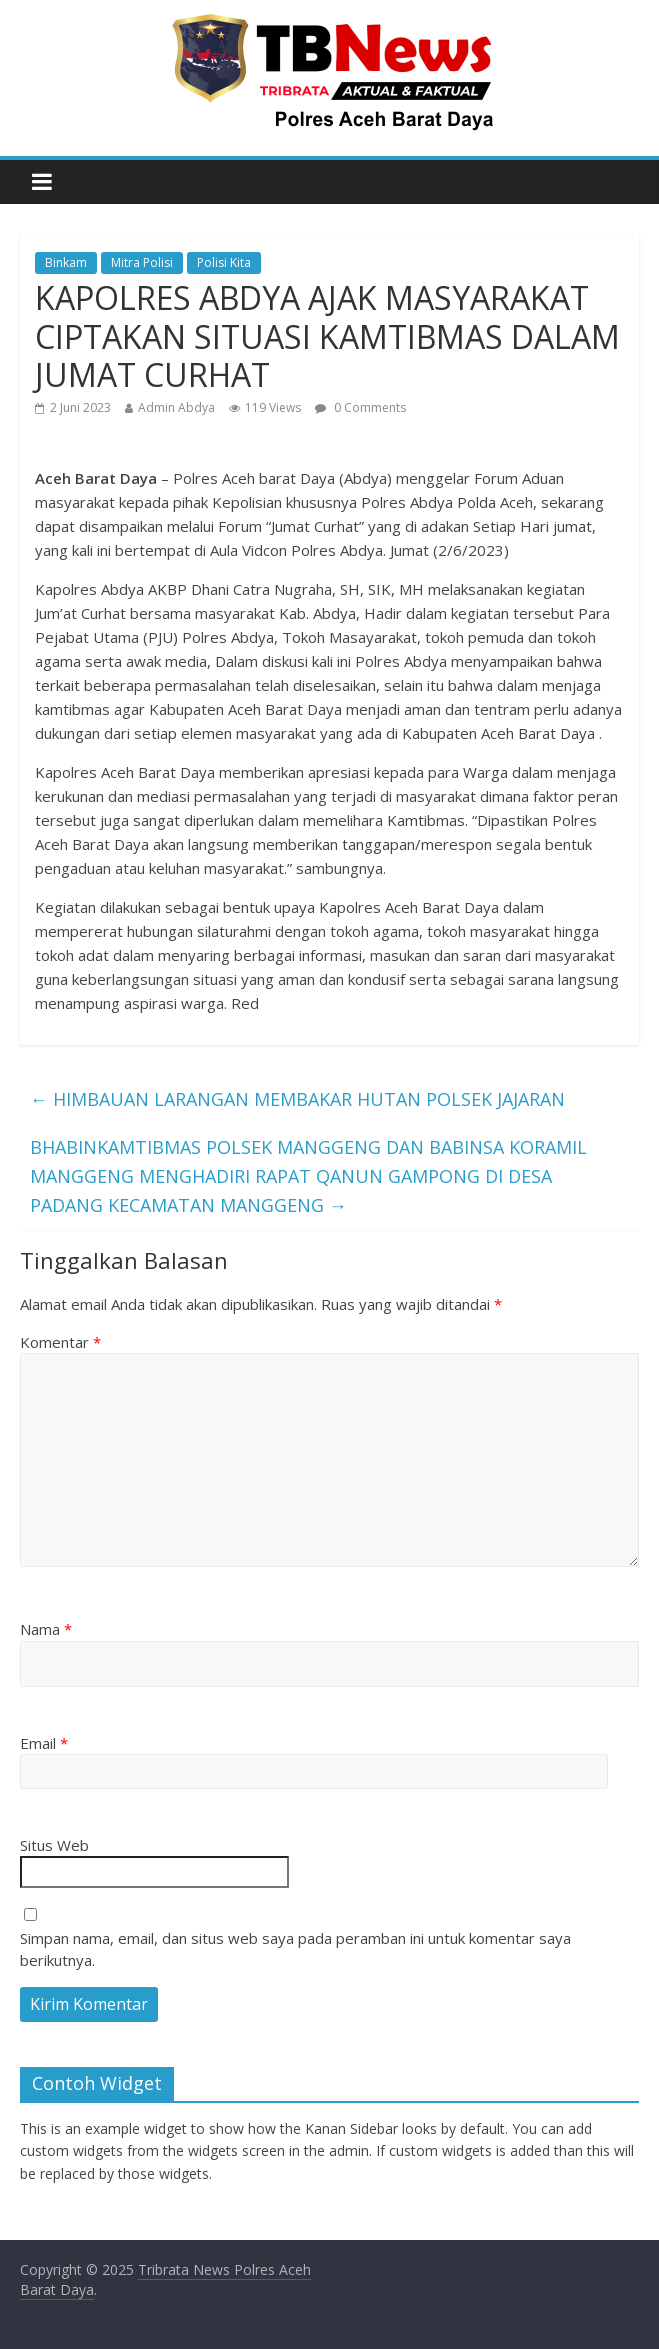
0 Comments (360, 407)
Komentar (60, 1342)
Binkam (66, 262)
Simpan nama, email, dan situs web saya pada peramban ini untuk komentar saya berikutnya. (295, 1949)
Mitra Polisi (142, 262)
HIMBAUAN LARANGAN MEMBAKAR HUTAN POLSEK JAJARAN (297, 1099)
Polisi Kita (224, 262)
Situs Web (54, 1845)
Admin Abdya (176, 407)
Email (44, 1743)
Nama (46, 1629)
